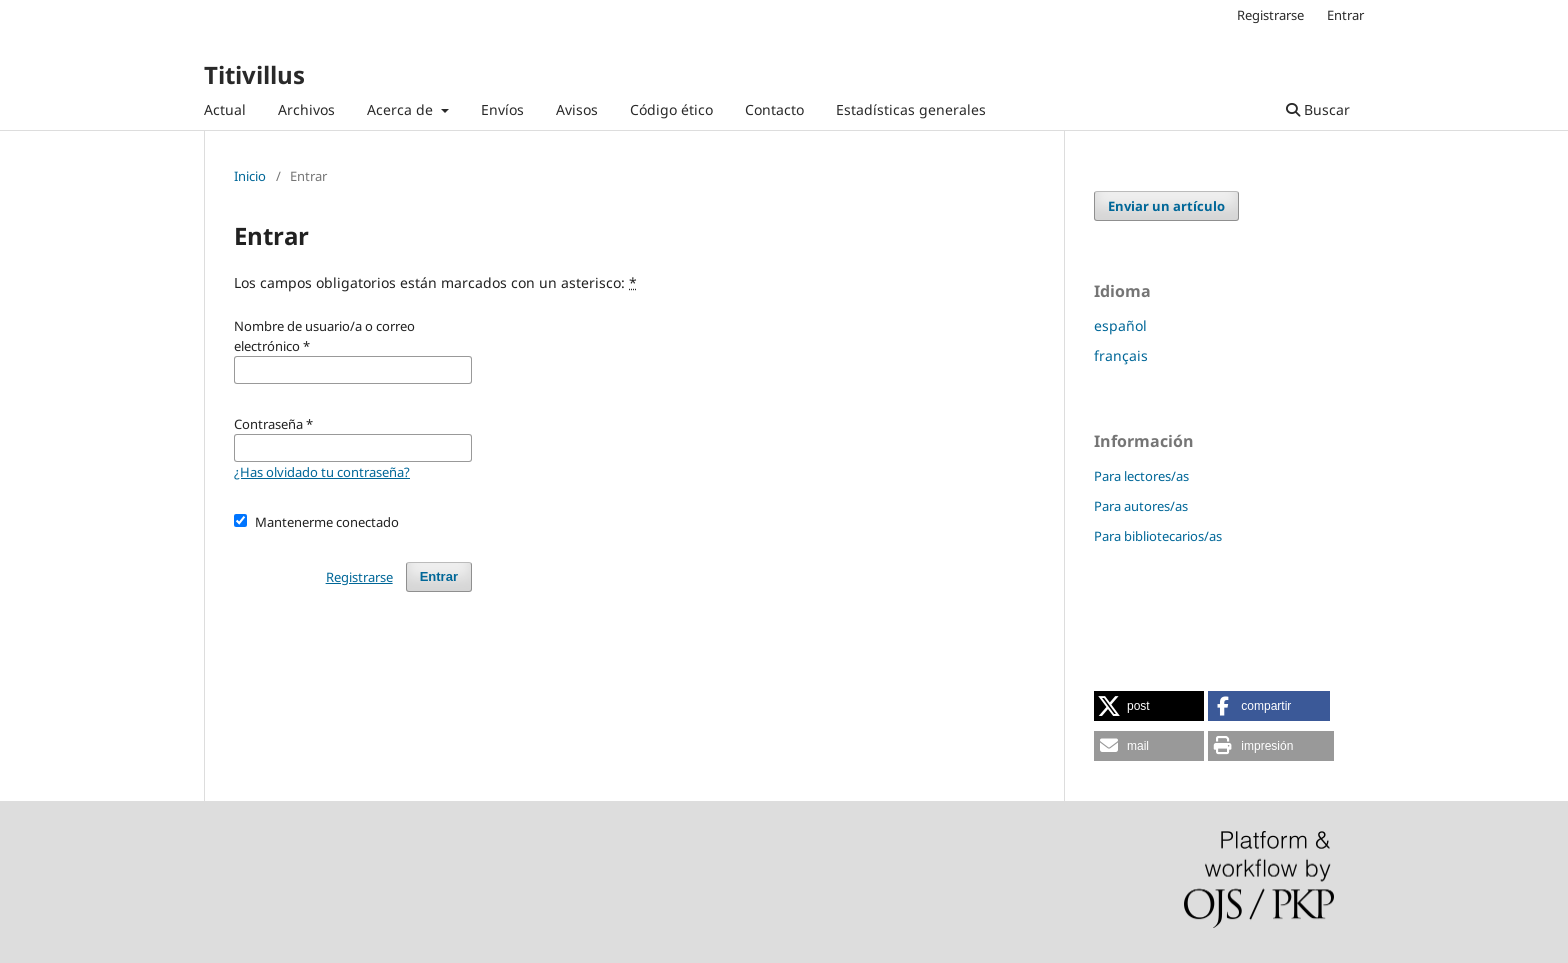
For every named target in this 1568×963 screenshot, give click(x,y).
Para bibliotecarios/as (1158, 536)
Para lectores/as (1141, 476)
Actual (225, 109)
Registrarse (1270, 15)
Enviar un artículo (1166, 206)
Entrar (1345, 15)
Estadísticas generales (911, 109)
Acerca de (402, 109)
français (1121, 355)
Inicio (250, 176)
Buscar (1318, 109)
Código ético (671, 109)
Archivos (306, 109)
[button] (1149, 706)
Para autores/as (1141, 506)
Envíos (502, 109)
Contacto (774, 109)
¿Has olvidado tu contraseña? (322, 472)
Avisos (577, 109)
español (1120, 325)
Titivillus (254, 74)
